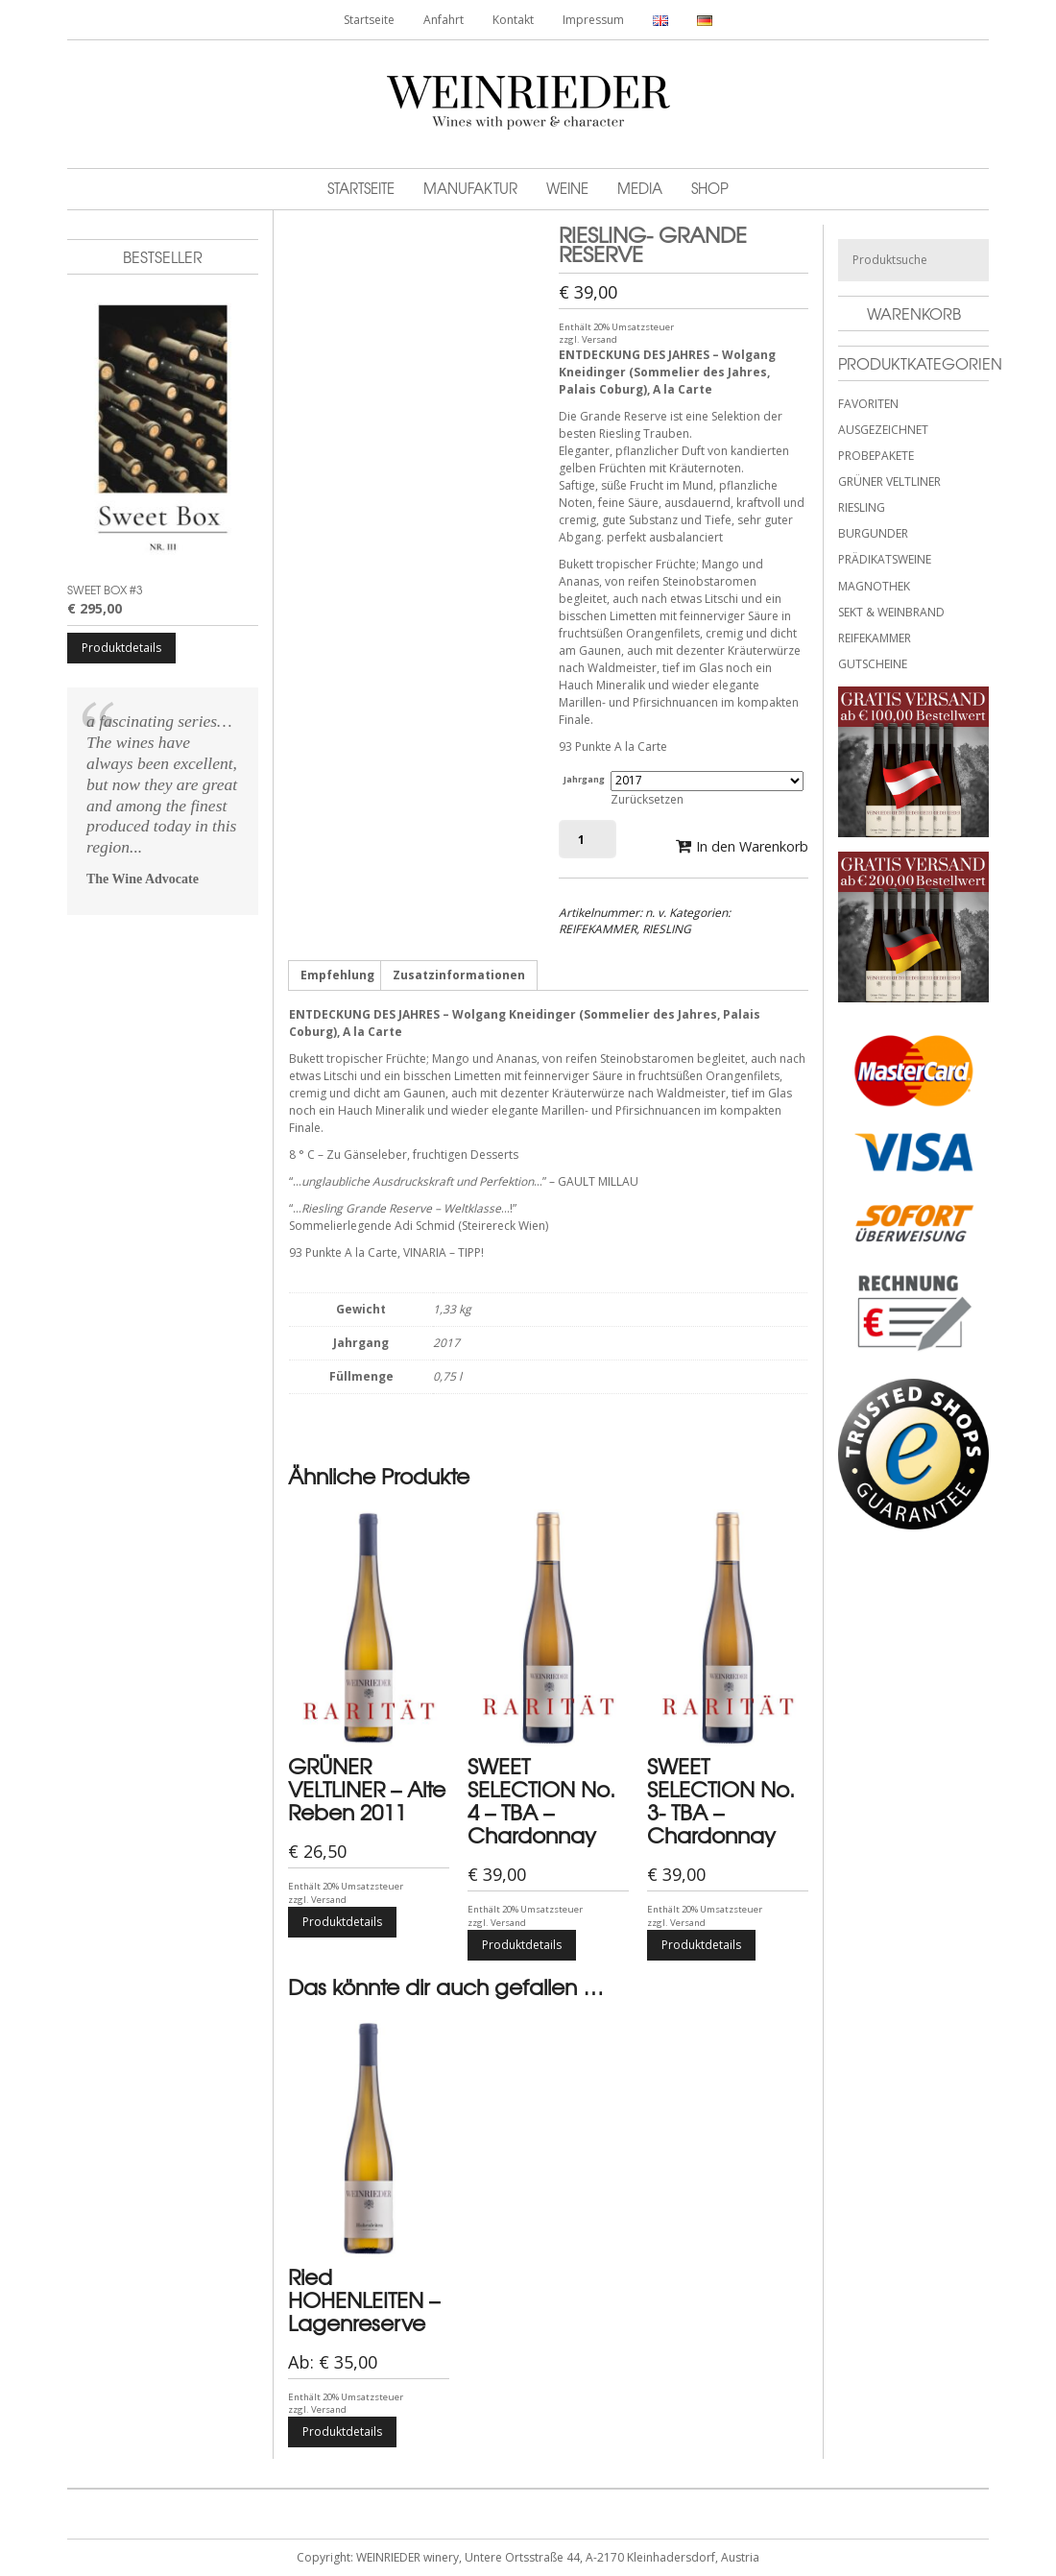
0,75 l (447, 1376)
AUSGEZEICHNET (883, 429)
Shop (710, 188)
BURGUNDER (873, 533)
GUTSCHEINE (872, 664)
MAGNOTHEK (874, 586)
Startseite (369, 20)
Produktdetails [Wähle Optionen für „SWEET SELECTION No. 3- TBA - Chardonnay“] (701, 1945)
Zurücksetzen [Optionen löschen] (647, 799)
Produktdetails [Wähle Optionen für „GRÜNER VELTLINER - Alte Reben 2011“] (342, 1922)
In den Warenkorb (752, 846)
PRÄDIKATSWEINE (884, 559)
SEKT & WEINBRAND (891, 612)
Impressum (593, 20)
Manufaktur (470, 188)
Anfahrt (443, 20)
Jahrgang (584, 779)
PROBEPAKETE (876, 455)
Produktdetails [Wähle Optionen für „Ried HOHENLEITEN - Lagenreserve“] (342, 2431)
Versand (599, 339)
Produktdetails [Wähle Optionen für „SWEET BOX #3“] (121, 647)
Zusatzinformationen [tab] (459, 975)
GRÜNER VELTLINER (889, 481)
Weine (567, 188)
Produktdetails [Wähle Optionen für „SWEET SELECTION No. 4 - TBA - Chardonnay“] (522, 1945)
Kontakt (513, 20)
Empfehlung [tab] (337, 975)
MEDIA (639, 188)
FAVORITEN (868, 404)
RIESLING (666, 929)
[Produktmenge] (587, 839)
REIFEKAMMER (597, 929)
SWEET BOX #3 (105, 589)
